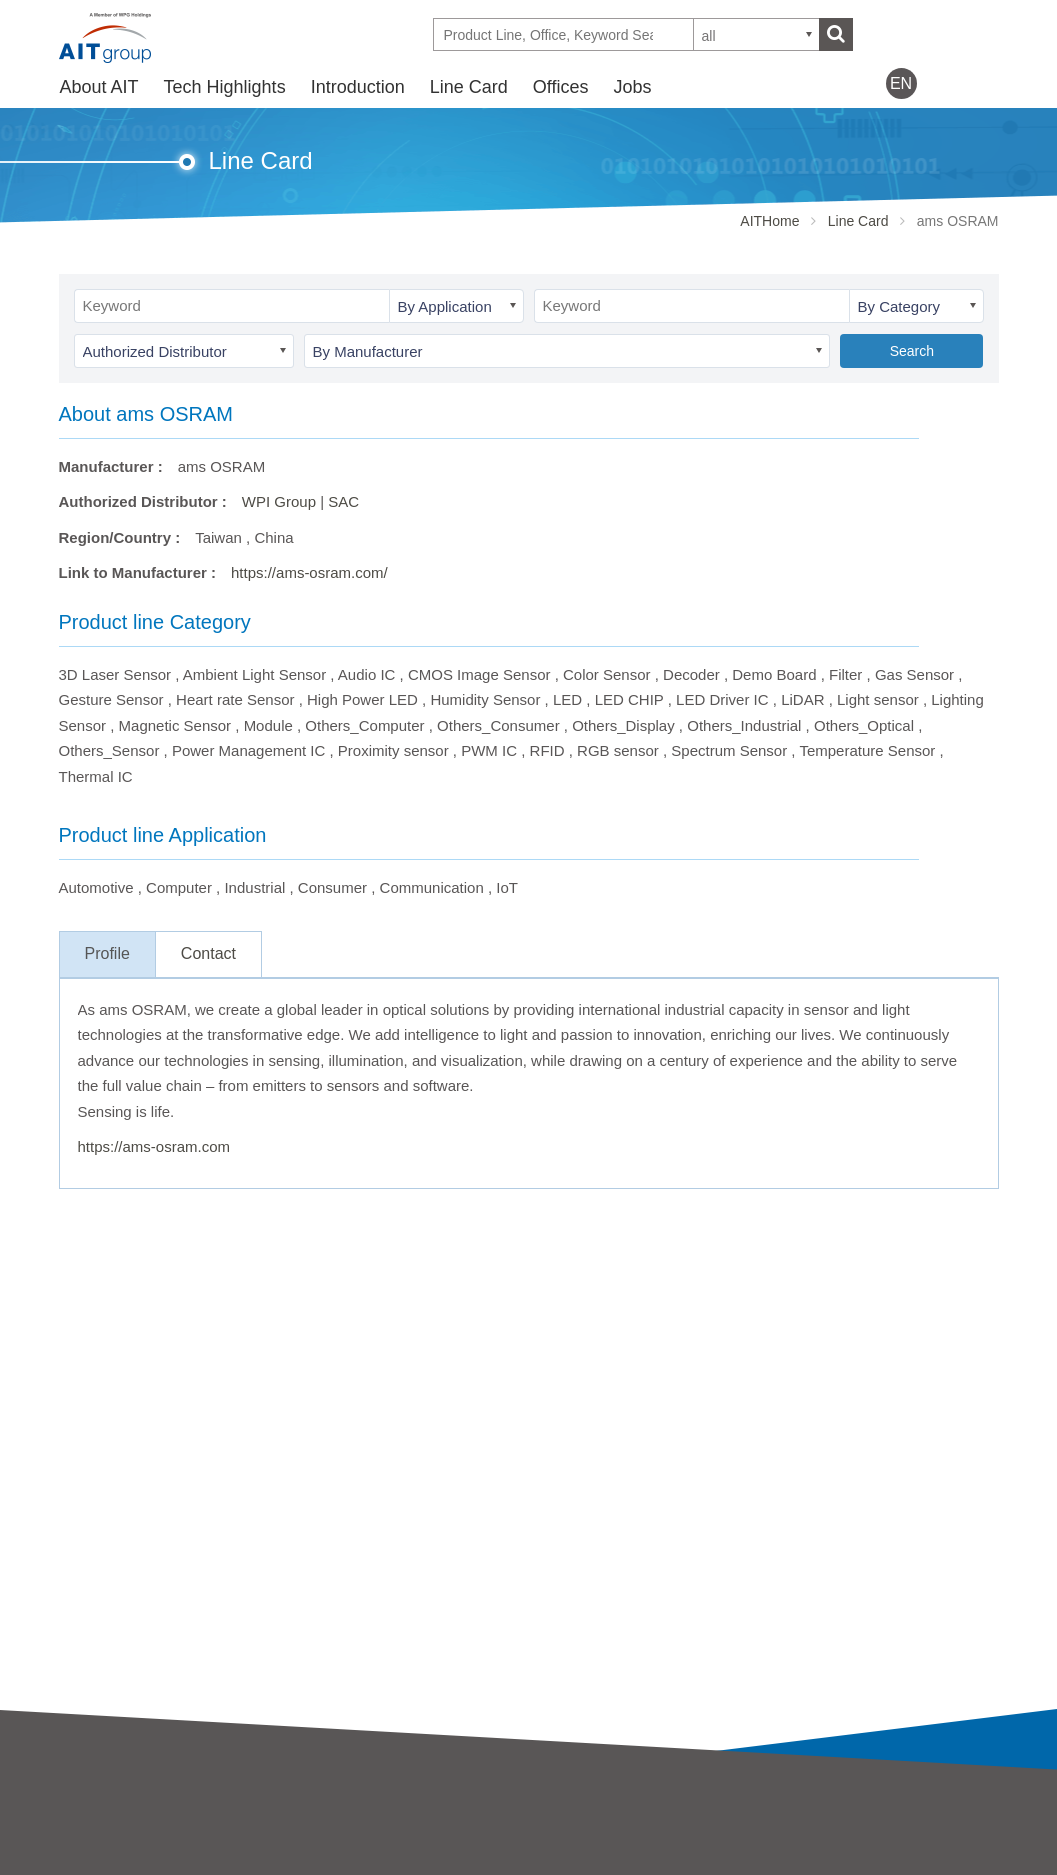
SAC (343, 501)
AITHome (769, 221)
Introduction (358, 87)
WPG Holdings (816, 1864)
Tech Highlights (225, 87)
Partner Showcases (594, 1862)
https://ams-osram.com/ (309, 572)
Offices (561, 87)
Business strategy (118, 1862)
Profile (107, 953)
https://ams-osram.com (154, 1146)
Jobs (632, 87)
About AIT (99, 87)
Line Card (469, 87)
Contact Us (803, 1831)
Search (912, 351)
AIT (305, 1835)
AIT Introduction (112, 1835)
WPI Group (279, 501)
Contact (208, 953)
